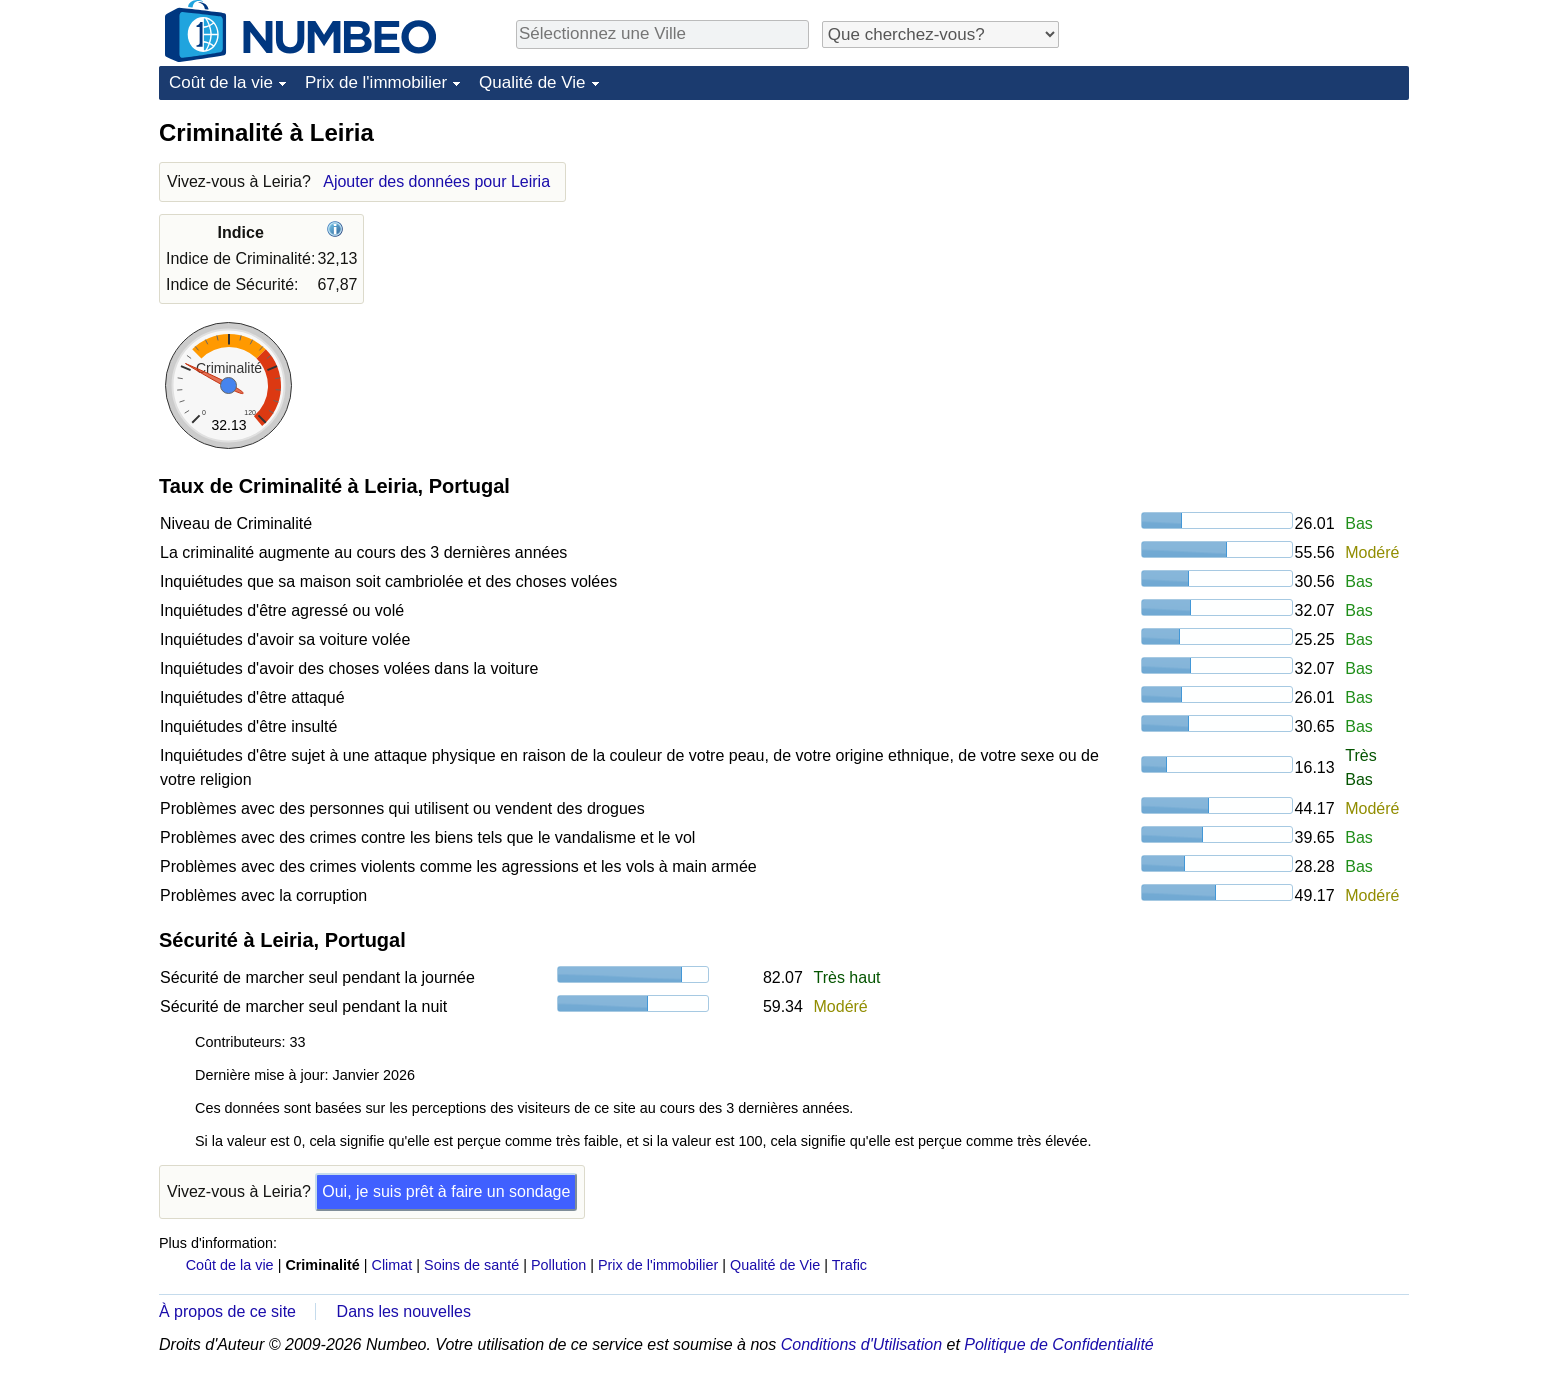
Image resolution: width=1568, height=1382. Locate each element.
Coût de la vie (221, 82)
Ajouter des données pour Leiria (436, 181)
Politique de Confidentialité (1058, 1344)
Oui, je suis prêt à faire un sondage (446, 1191)
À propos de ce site (227, 1311)
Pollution (558, 1265)
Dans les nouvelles (404, 1311)
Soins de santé (471, 1265)
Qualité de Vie (532, 82)
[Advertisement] (1259, 242)
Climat (392, 1265)
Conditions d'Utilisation (861, 1344)
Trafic (849, 1265)
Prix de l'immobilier (376, 82)
